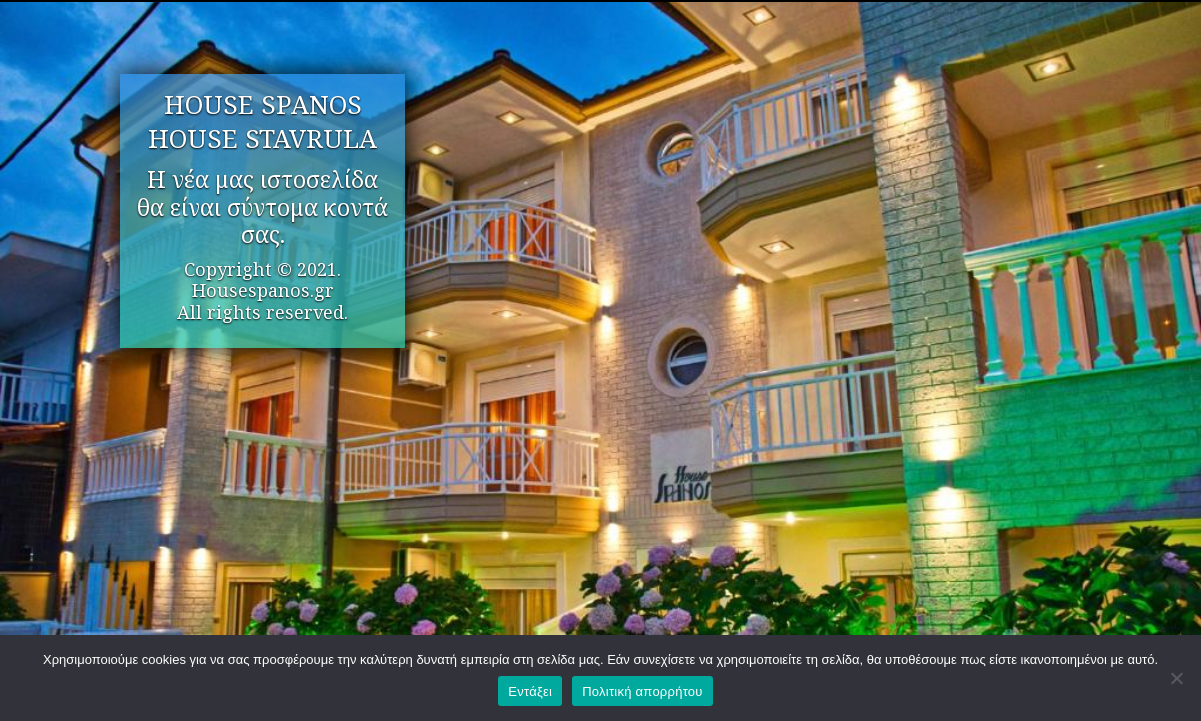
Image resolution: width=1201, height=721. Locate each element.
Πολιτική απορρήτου (642, 691)
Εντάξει (530, 691)
